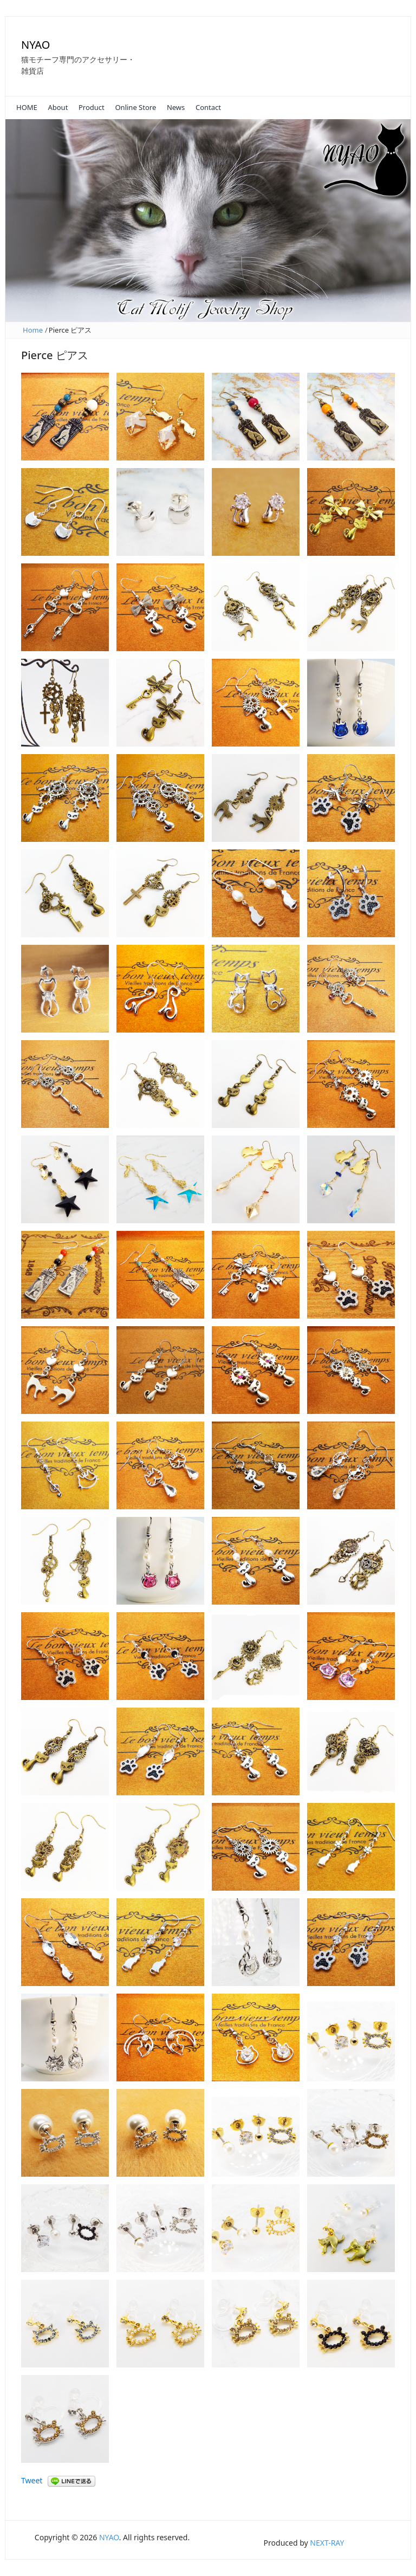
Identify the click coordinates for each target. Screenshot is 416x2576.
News (176, 107)
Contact (208, 107)
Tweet (31, 2480)
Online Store (135, 107)
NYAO (35, 44)
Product (92, 107)
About (58, 107)
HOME (26, 107)
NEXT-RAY (327, 2543)
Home (33, 330)
